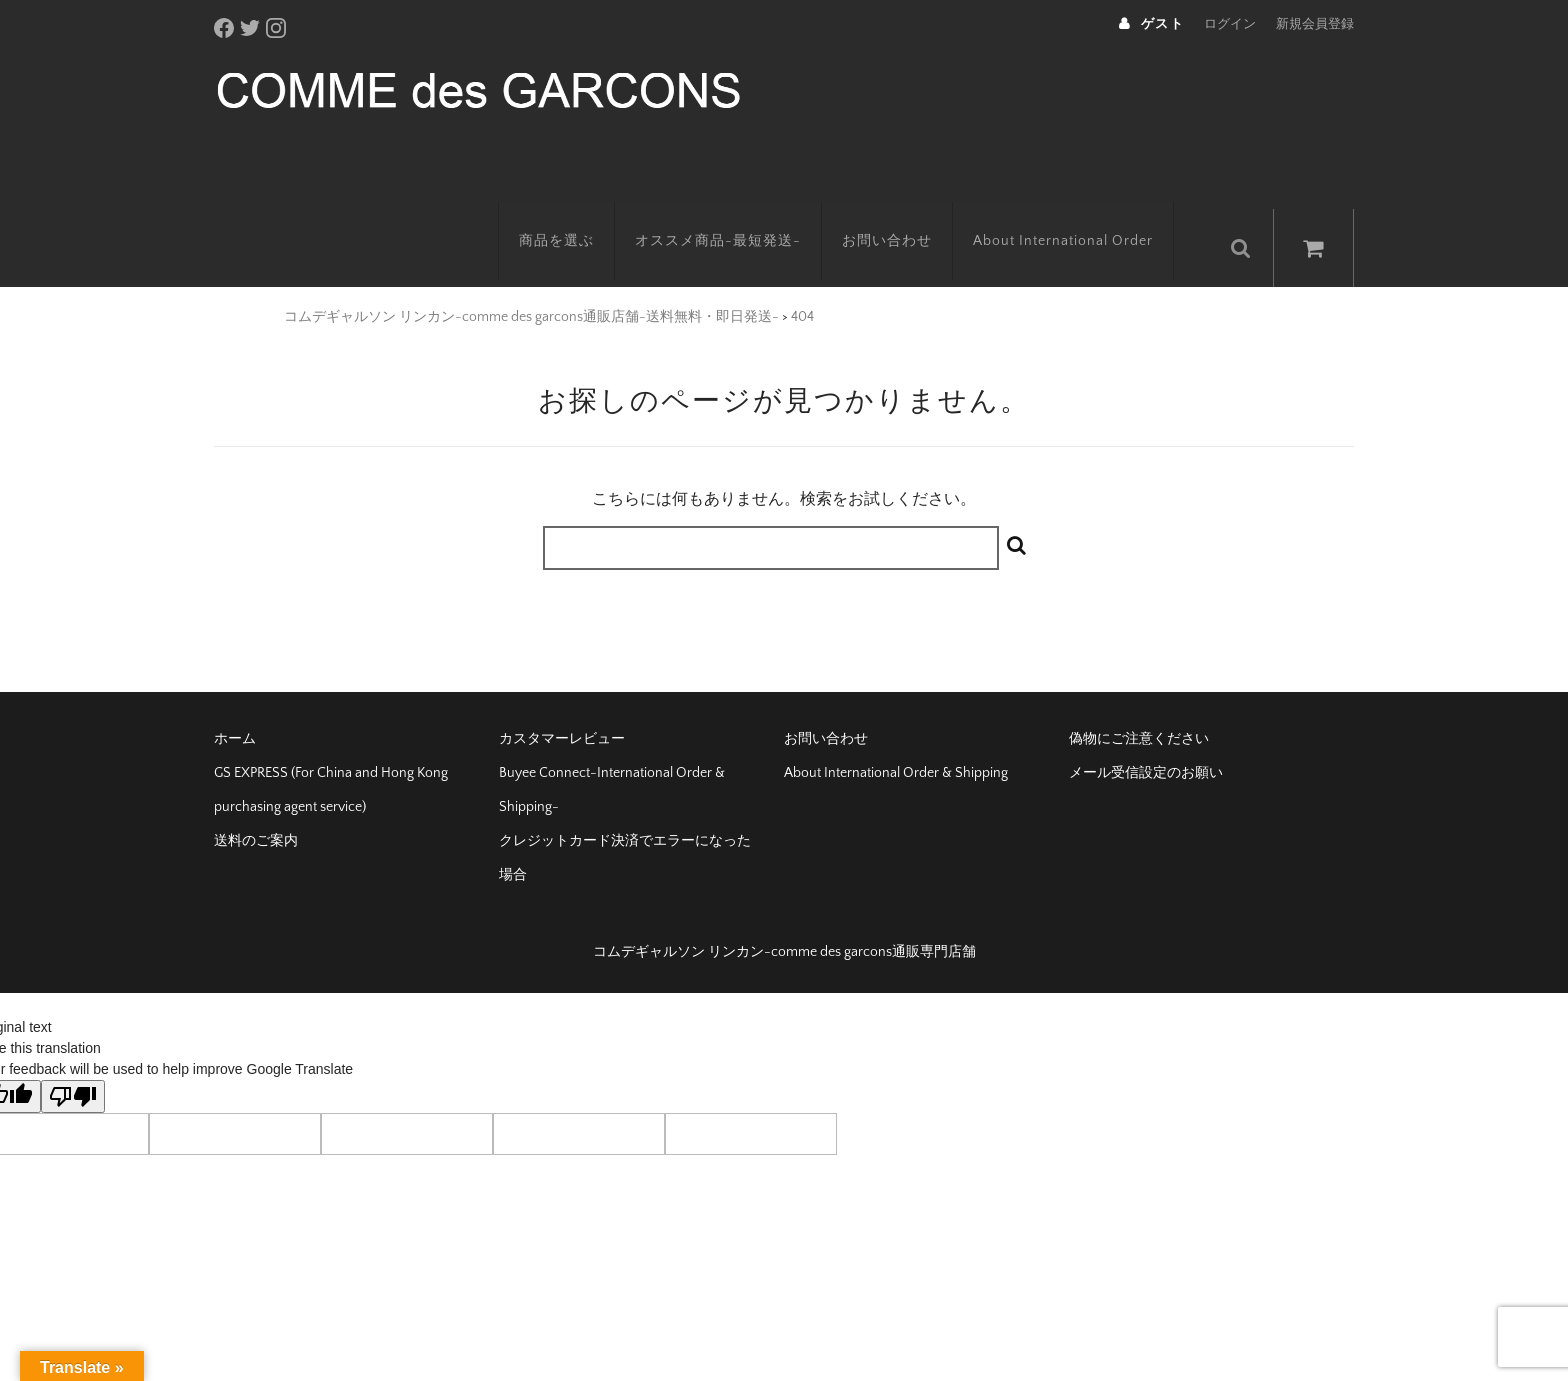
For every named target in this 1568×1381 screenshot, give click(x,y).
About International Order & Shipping (896, 740)
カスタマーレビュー (562, 706)
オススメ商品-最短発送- (738, 215)
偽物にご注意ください (1139, 706)
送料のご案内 (256, 808)
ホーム (235, 706)
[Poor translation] (73, 1063)
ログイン (1230, 24)
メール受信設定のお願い (1146, 740)
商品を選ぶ (576, 215)
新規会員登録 (1315, 24)
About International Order (1083, 215)
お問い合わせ (907, 215)
